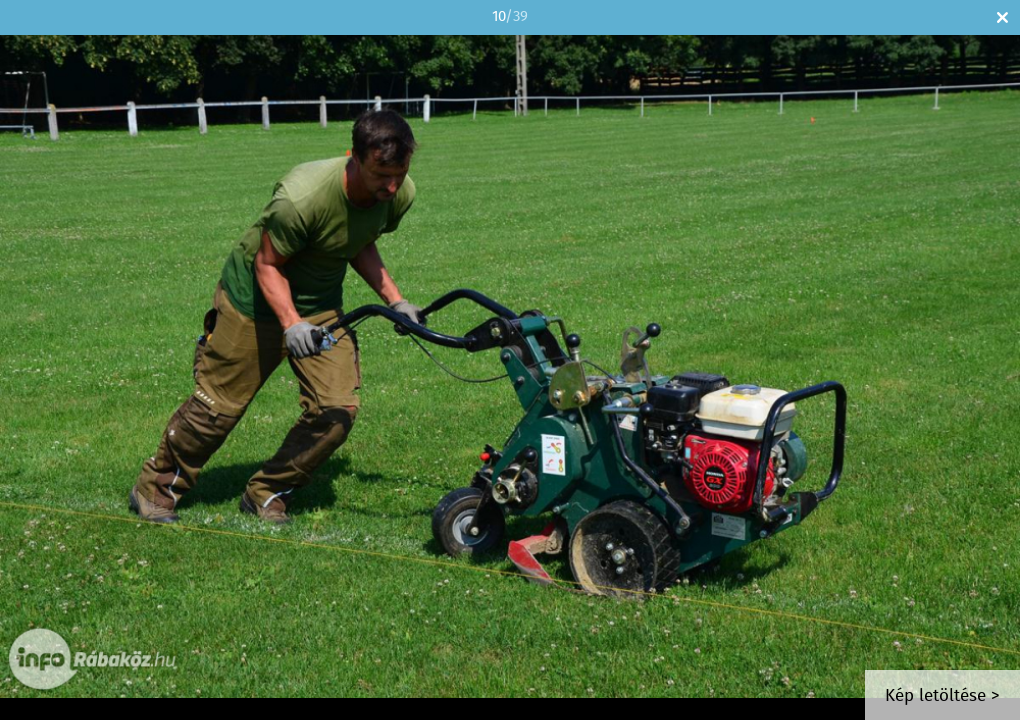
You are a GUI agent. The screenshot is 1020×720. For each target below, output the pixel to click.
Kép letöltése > (942, 696)
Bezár (1002, 17)
